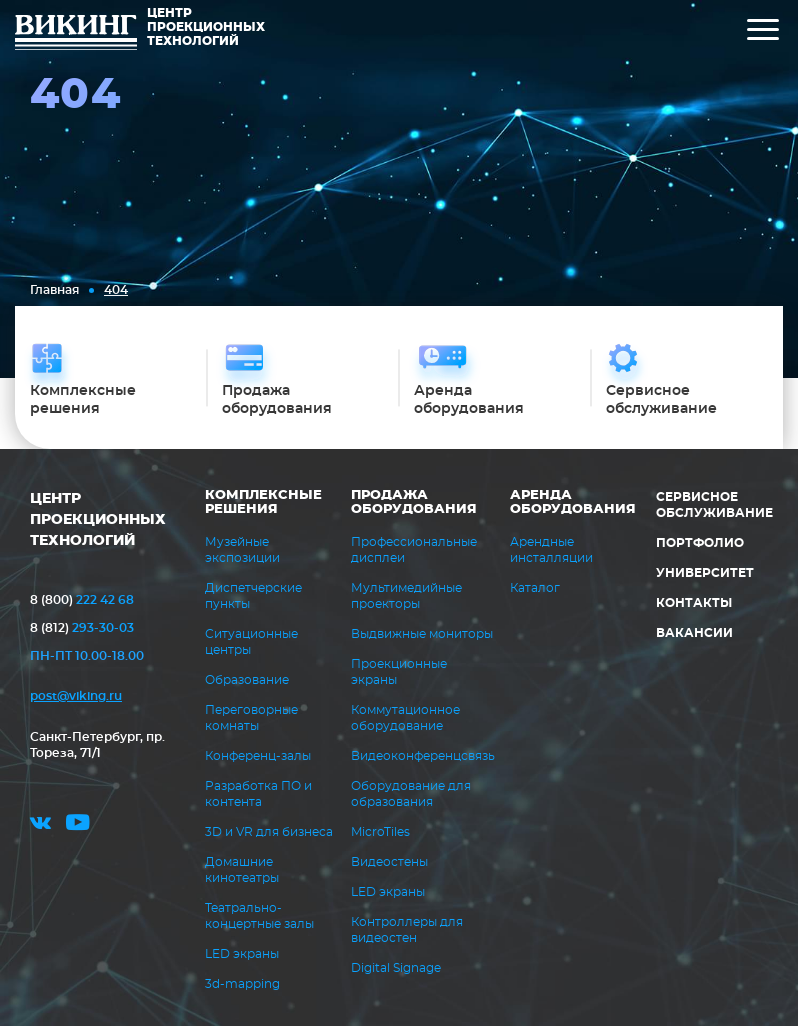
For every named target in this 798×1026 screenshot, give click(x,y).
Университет (705, 573)
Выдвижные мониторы (422, 634)
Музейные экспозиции (242, 550)
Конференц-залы (258, 756)
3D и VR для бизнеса (269, 832)
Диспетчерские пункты (253, 596)
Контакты (694, 603)
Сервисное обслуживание (714, 505)
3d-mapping (242, 984)
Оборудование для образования (411, 794)
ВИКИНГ (76, 35)
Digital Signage (396, 968)
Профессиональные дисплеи (414, 550)
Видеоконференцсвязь (423, 756)
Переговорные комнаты (251, 718)
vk (40, 825)
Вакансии (694, 633)
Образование (247, 680)
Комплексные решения (263, 502)
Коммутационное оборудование (405, 718)
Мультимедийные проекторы (406, 596)
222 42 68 (82, 600)
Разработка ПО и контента (258, 794)
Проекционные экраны (399, 672)
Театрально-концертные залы (259, 916)
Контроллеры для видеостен (407, 930)
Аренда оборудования (573, 502)
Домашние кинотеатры (242, 870)
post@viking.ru (76, 696)
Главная (54, 290)
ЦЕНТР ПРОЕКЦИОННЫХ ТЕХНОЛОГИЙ (98, 520)
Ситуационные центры (251, 642)
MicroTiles (380, 832)
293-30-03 (82, 628)
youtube (78, 825)
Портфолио (700, 543)
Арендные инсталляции (551, 550)
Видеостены (389, 862)
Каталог (535, 588)
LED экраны (242, 954)
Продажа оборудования (414, 502)
